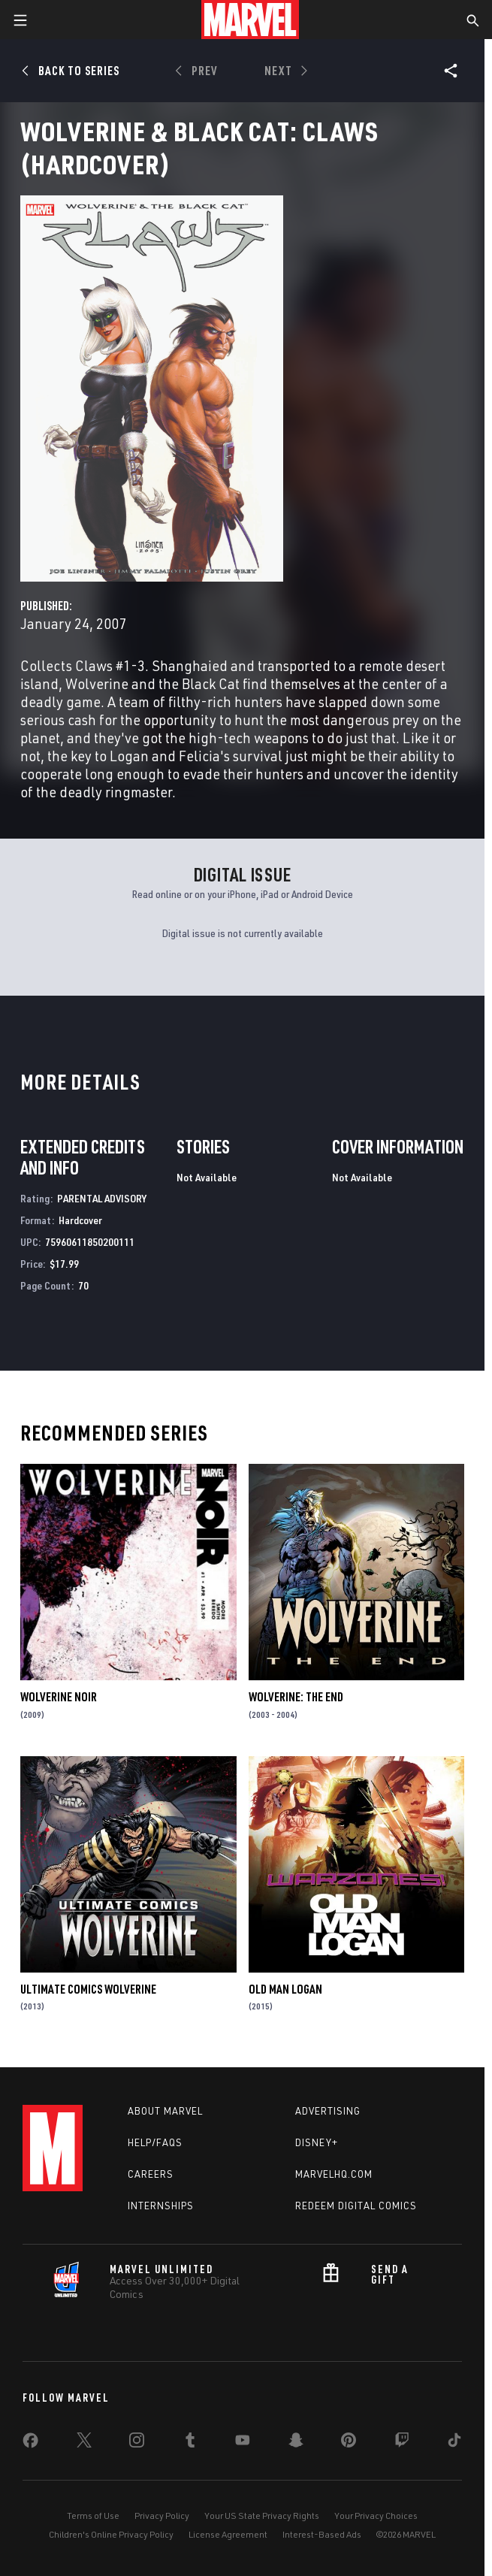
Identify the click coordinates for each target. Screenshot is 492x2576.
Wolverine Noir (58, 1696)
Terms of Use (93, 2515)
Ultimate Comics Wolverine (88, 1989)
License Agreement (228, 2534)
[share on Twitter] (84, 2443)
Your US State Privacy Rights (261, 2515)
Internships (161, 2206)
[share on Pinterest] (348, 2443)
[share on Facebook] (30, 2443)
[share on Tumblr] (190, 2443)
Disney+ (316, 2142)
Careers (151, 2174)
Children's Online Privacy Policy (111, 2534)
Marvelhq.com (334, 2174)
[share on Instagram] (136, 2443)
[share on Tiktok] (454, 2443)
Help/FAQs (155, 2142)
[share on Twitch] (401, 2443)
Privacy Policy (161, 2515)
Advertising (328, 2111)
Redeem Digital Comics (356, 2206)
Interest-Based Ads (321, 2534)
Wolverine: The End (296, 1696)
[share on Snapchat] (295, 2443)
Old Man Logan (285, 1989)
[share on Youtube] (242, 2443)
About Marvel (165, 2111)
